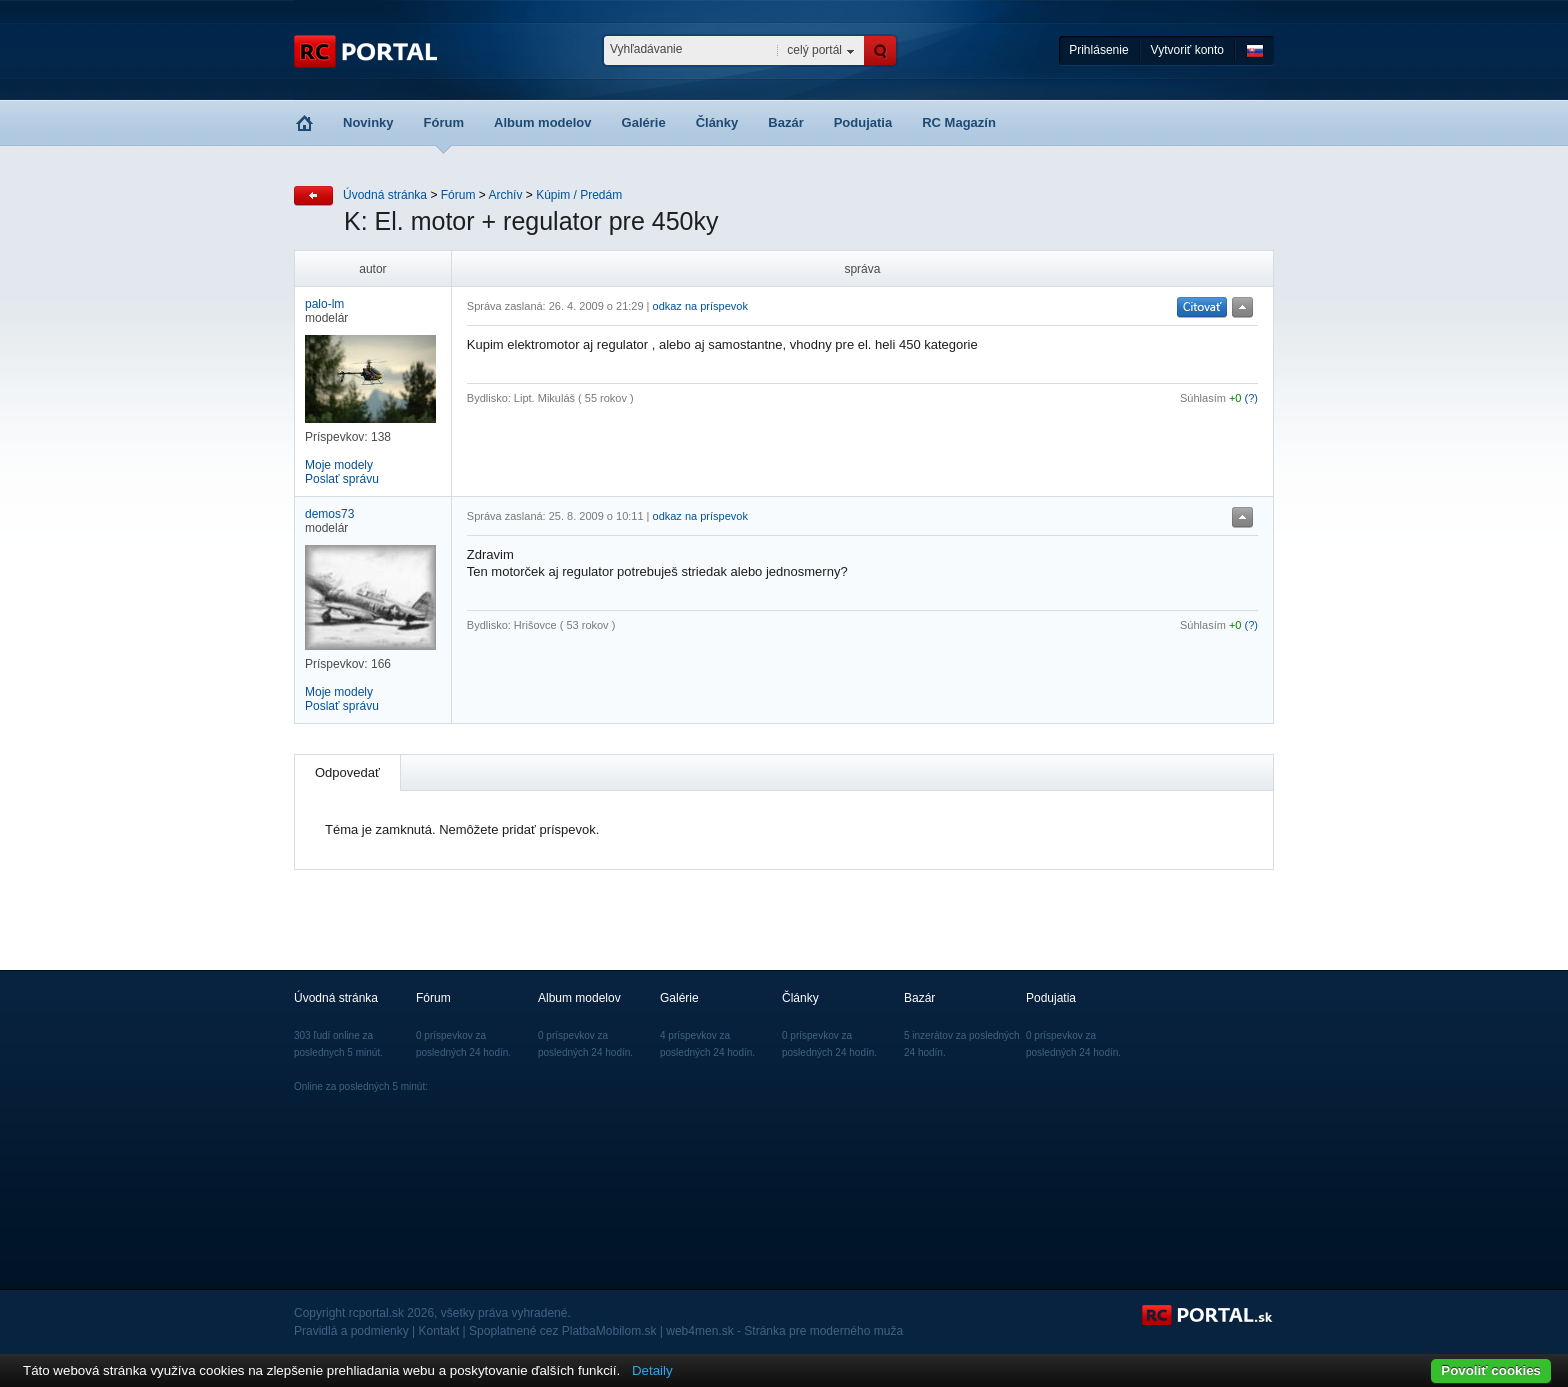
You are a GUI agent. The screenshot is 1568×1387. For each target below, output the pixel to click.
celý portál (814, 50)
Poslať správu (342, 479)
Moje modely (339, 465)
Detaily (652, 1370)
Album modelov (543, 122)
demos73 (329, 514)
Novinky (368, 122)
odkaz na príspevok (700, 306)
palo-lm (324, 304)
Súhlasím (1203, 398)
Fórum (444, 122)
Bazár (785, 122)
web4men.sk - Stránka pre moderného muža (784, 1331)
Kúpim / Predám (579, 195)
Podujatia (863, 122)
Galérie (644, 122)
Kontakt (439, 1331)
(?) (1251, 398)
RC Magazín (959, 122)
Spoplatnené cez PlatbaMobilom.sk (562, 1331)
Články (717, 122)
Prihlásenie (1098, 50)
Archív (505, 195)
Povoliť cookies (1491, 1370)
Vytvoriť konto (1187, 50)
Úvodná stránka (385, 195)
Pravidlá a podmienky (351, 1331)
